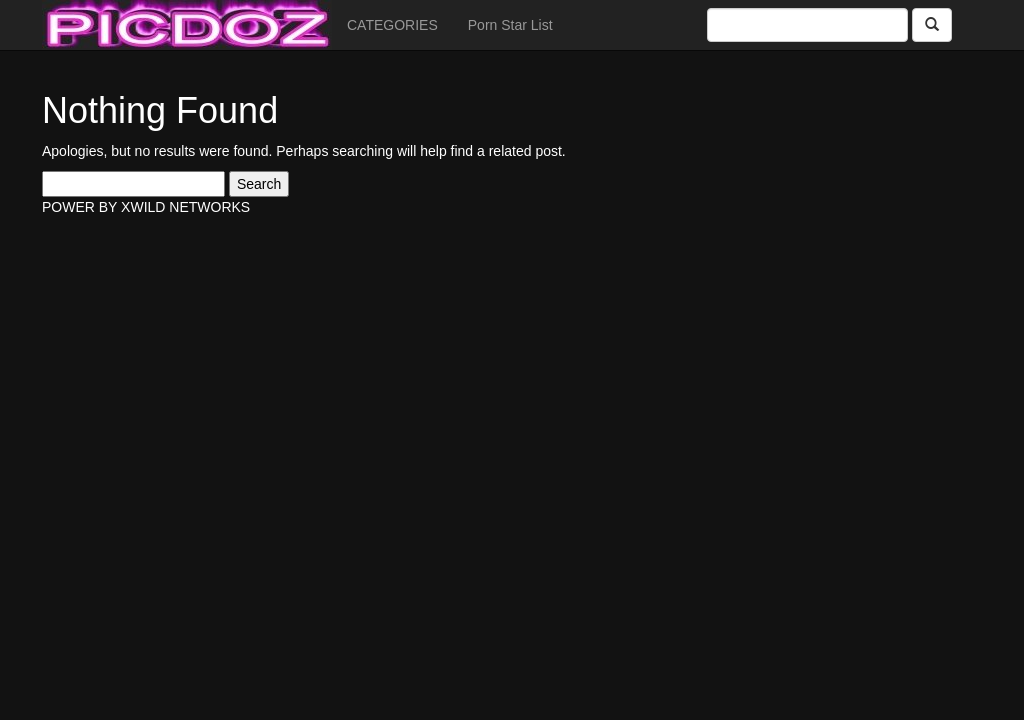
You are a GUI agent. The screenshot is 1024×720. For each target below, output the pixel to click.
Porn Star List (510, 25)
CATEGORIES (392, 25)
